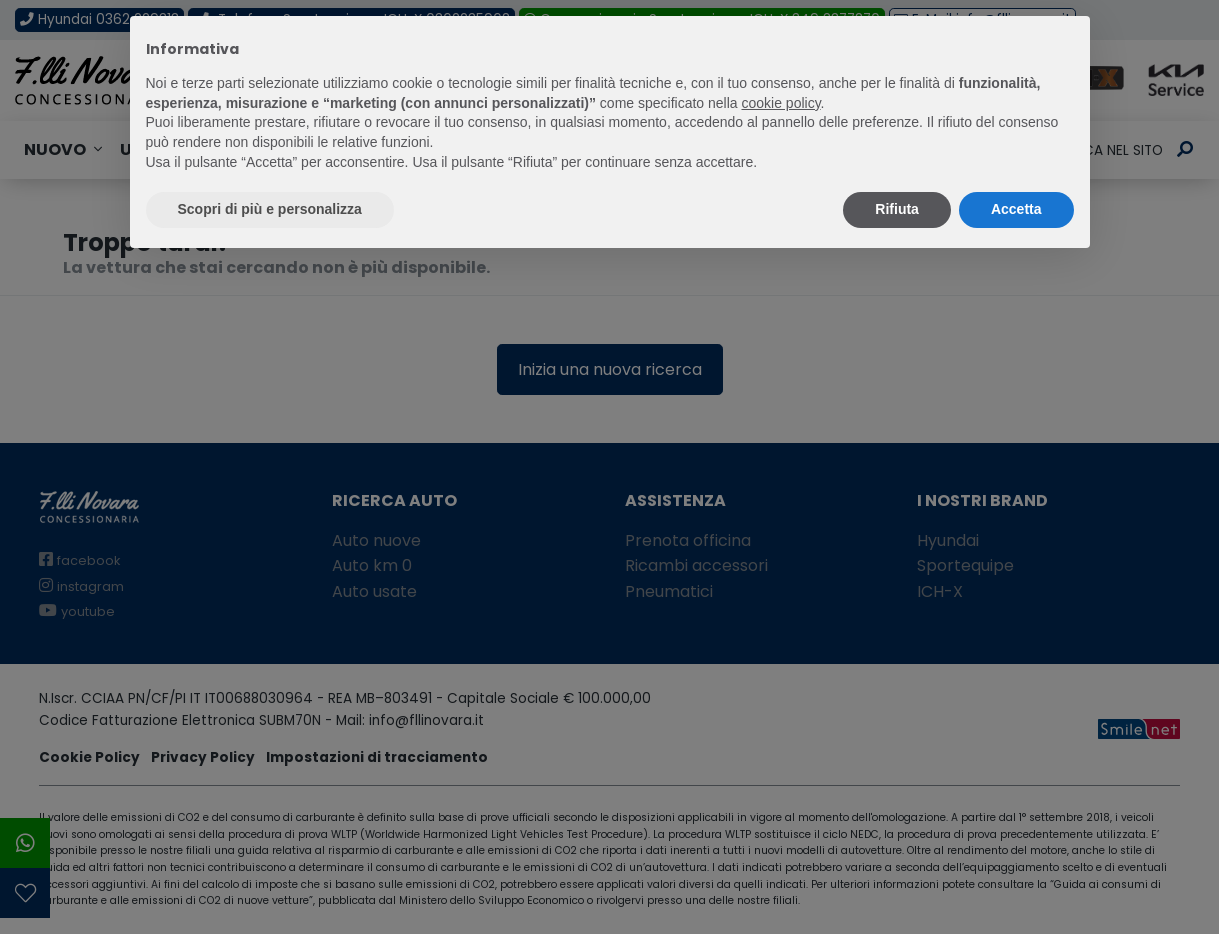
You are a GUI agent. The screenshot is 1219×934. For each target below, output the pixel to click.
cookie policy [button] (780, 103)
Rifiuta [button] (897, 209)
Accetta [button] (1016, 209)
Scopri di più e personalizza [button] (270, 209)
